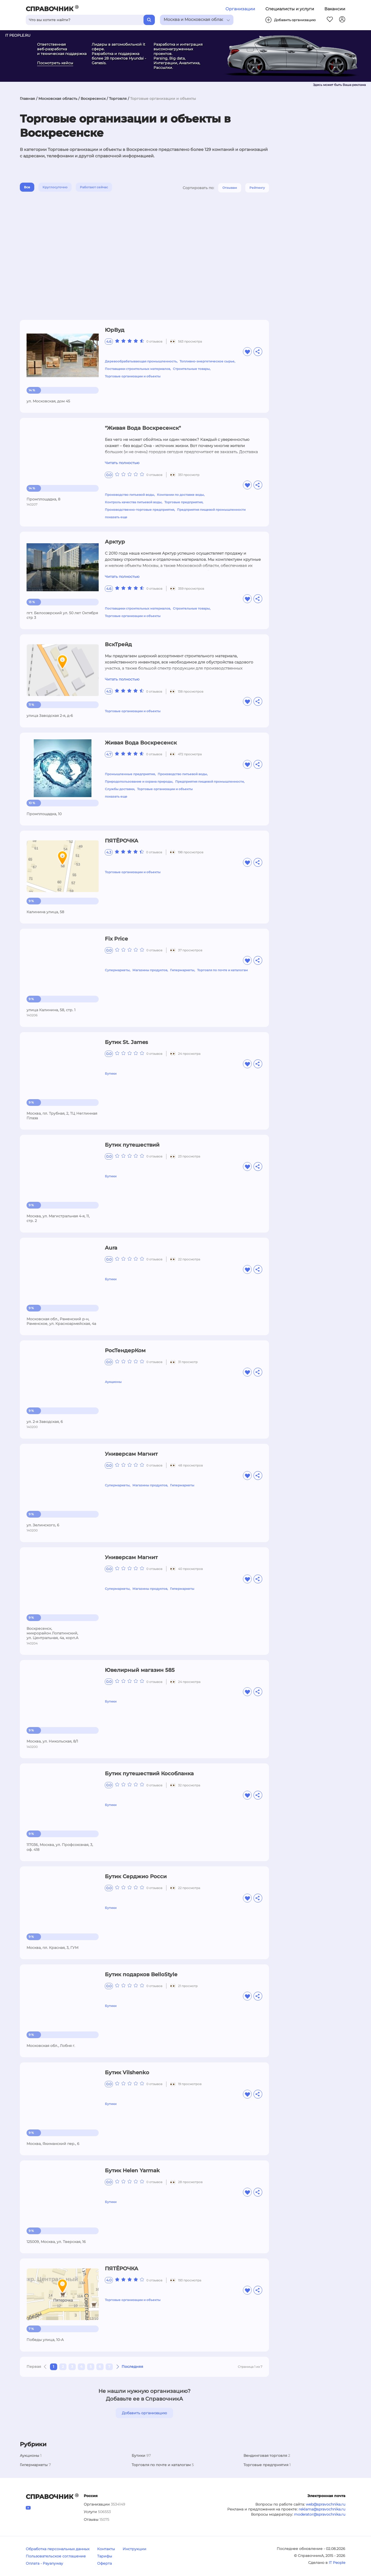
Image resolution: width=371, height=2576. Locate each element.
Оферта (104, 2563)
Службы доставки (119, 789)
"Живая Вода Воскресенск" (143, 428)
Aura (111, 1248)
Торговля (118, 98)
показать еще (116, 517)
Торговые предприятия (183, 502)
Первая (34, 2366)
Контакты (106, 2549)
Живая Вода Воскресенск (141, 743)
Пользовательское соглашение (56, 2556)
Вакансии (334, 8)
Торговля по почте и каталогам (222, 970)
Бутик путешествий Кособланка (149, 1773)
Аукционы (113, 1382)
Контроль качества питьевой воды (133, 502)
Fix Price (116, 939)
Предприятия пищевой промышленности (211, 510)
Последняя (132, 2366)
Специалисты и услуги (289, 8)
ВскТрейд (118, 644)
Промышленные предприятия (130, 774)
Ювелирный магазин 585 (140, 1670)
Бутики (110, 1073)
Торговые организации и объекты (133, 376)
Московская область (57, 98)
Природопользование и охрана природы (138, 781)
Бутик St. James (126, 1042)
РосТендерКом (125, 1350)
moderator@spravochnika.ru (319, 2514)
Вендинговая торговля (265, 2455)
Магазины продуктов (149, 970)
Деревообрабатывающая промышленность (141, 361)
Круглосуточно (55, 187)
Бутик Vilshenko (127, 2072)
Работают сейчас (94, 187)
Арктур (115, 542)
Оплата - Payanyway (44, 2563)
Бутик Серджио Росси (136, 1876)
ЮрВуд (114, 330)
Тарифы (104, 2556)
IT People (337, 2562)
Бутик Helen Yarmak (132, 2170)
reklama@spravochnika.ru (322, 2509)
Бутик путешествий (132, 1145)
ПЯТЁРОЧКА (121, 841)
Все (27, 187)
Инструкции (134, 2549)
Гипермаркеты (182, 970)
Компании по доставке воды (180, 495)
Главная (27, 98)
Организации (240, 8)
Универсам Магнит (131, 1454)
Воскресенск (93, 98)
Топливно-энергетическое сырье (207, 361)
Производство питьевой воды (129, 495)
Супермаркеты (117, 970)
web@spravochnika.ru (325, 2504)
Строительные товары (191, 369)
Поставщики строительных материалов (137, 369)
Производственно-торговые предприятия (139, 510)
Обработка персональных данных (57, 2549)
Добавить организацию (144, 2413)
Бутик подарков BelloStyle (141, 1974)
